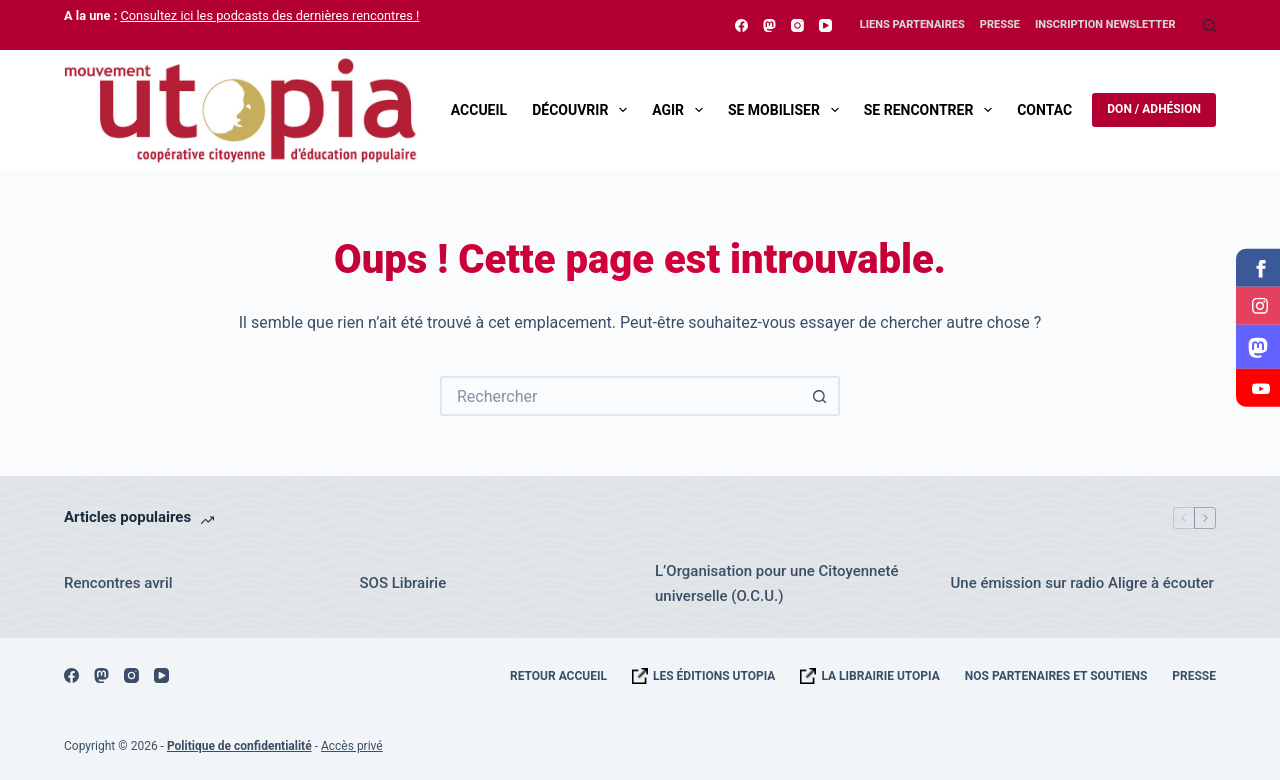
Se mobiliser (787, 110)
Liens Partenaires (912, 24)
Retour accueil (558, 676)
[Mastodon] (769, 25)
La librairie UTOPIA (880, 676)
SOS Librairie (403, 583)
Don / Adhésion (1154, 109)
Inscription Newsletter (1105, 24)
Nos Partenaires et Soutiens (1056, 676)
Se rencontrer (932, 110)
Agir (681, 110)
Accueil (479, 110)
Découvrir (583, 110)
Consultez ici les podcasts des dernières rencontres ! (269, 15)
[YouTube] (825, 25)
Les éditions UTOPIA (714, 676)
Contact (1048, 110)
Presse (1000, 24)
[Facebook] (741, 25)
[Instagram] (797, 25)
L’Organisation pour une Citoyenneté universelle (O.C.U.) (776, 583)
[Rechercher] (1209, 25)
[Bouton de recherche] (820, 396)
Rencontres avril (118, 583)
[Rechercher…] (620, 396)
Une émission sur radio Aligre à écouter (1082, 583)
